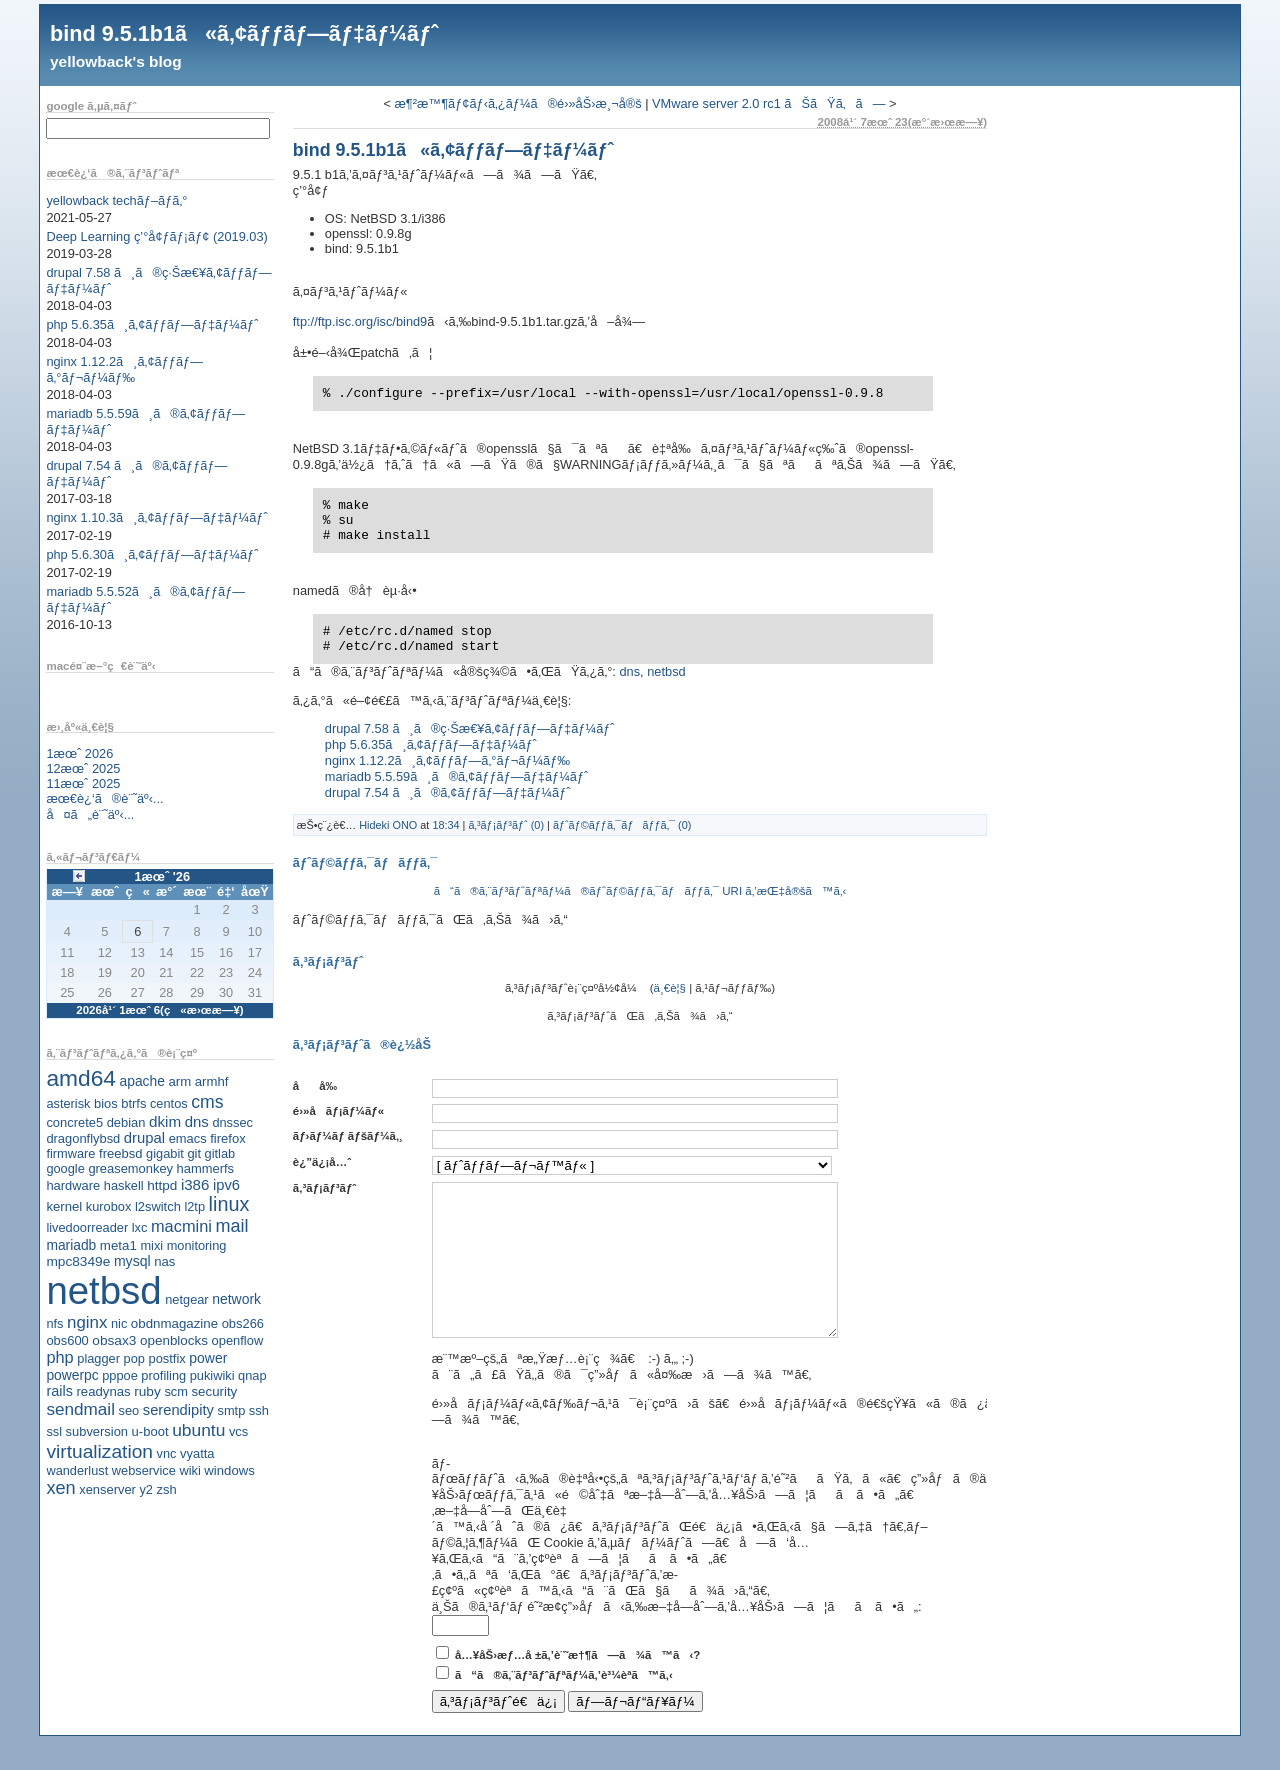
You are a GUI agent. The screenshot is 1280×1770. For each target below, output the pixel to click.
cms (207, 1102)
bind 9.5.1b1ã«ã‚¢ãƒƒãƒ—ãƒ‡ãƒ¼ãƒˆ (244, 33)
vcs (238, 1431)
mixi (151, 1245)
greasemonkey (130, 1168)
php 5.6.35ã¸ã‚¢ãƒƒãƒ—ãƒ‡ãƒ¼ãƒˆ (152, 324)
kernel (64, 1206)
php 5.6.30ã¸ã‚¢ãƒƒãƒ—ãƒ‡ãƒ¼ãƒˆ (152, 554)
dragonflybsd (83, 1138)
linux (229, 1204)
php (59, 1357)
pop (134, 1358)
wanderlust (77, 1470)
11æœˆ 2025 (83, 783)
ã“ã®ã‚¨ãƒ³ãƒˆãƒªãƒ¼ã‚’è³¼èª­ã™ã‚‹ (564, 1705)
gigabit (165, 1153)
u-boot (150, 1431)
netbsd (103, 1290)
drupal (144, 1138)
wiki (189, 1470)
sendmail (80, 1409)
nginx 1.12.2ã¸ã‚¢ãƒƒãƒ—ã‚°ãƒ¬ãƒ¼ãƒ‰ (124, 369)
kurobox (109, 1206)
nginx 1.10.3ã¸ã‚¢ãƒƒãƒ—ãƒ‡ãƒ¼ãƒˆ (156, 517)
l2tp (194, 1206)
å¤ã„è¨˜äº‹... (90, 814)
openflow (238, 1340)
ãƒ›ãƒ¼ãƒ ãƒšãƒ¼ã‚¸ (348, 1136)
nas (164, 1261)
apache (142, 1081)
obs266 (243, 1323)
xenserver (107, 1489)
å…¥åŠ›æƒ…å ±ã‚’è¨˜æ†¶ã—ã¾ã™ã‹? (577, 1685)
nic (119, 1323)
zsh (167, 1489)
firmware (70, 1153)
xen (60, 1488)
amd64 (81, 1078)
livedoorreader (87, 1227)
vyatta (197, 1453)
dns (197, 1121)
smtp (232, 1410)
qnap (252, 1375)
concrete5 (74, 1122)
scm (175, 1391)
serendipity (178, 1410)
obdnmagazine (174, 1323)
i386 (195, 1184)
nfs (54, 1323)
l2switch (158, 1206)
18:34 (445, 825)
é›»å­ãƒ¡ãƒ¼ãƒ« (338, 1111)
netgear (186, 1299)
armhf (212, 1081)
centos (169, 1103)
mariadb (71, 1245)
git (194, 1153)
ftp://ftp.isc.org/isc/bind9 (360, 321)
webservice (144, 1470)
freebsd (121, 1153)
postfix (166, 1358)
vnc (167, 1453)
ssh (259, 1410)
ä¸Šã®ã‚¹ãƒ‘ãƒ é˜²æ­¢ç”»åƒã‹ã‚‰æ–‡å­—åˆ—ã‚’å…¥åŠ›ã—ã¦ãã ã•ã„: (677, 1636)
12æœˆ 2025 (83, 768)
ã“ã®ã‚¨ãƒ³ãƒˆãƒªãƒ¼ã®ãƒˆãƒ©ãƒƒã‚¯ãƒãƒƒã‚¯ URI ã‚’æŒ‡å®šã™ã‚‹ (640, 891)
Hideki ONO (388, 825)
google (65, 1168)
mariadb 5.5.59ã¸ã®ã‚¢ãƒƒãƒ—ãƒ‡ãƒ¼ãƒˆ (457, 776)
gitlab (220, 1153)
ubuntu (198, 1430)
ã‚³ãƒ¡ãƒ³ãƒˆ (324, 1188)
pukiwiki (212, 1375)
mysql (132, 1261)
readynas (103, 1391)
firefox (228, 1138)
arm (179, 1081)
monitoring (197, 1245)
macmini (181, 1226)
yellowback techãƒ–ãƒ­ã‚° (116, 200)
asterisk (68, 1103)
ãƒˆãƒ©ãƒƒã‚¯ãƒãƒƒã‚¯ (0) (622, 825)
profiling (163, 1375)
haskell (124, 1185)
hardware (73, 1185)
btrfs (133, 1103)
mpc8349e (78, 1261)
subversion (97, 1431)
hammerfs (205, 1168)
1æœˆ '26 (162, 876)
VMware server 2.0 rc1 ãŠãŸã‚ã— (768, 103)
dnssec (232, 1122)
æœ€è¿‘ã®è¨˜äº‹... (104, 798)
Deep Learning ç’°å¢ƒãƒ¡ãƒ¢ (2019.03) (156, 236)
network (236, 1299)
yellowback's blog (116, 61)
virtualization (99, 1451)
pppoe (120, 1375)
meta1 (118, 1245)
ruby (147, 1391)
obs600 (67, 1340)
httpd (162, 1185)
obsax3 (114, 1340)
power (208, 1358)
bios (106, 1103)
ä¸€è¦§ (670, 988)
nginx (87, 1322)
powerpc (72, 1375)
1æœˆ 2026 (79, 753)
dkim (165, 1121)
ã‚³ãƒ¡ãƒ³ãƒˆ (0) (506, 825)
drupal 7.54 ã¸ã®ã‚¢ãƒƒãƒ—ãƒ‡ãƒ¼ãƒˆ (448, 792)
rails (59, 1391)
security (214, 1391)
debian (126, 1122)
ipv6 (226, 1185)
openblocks (174, 1340)
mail (232, 1226)
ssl (54, 1431)
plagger (98, 1358)
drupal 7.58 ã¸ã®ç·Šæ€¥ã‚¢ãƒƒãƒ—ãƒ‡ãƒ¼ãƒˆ (470, 728)
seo (129, 1410)
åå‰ (320, 1086)
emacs (188, 1138)
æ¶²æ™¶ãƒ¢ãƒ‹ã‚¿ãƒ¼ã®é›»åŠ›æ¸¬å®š (517, 103)
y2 (146, 1489)
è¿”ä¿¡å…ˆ (322, 1162)
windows (229, 1470)
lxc (140, 1227)
